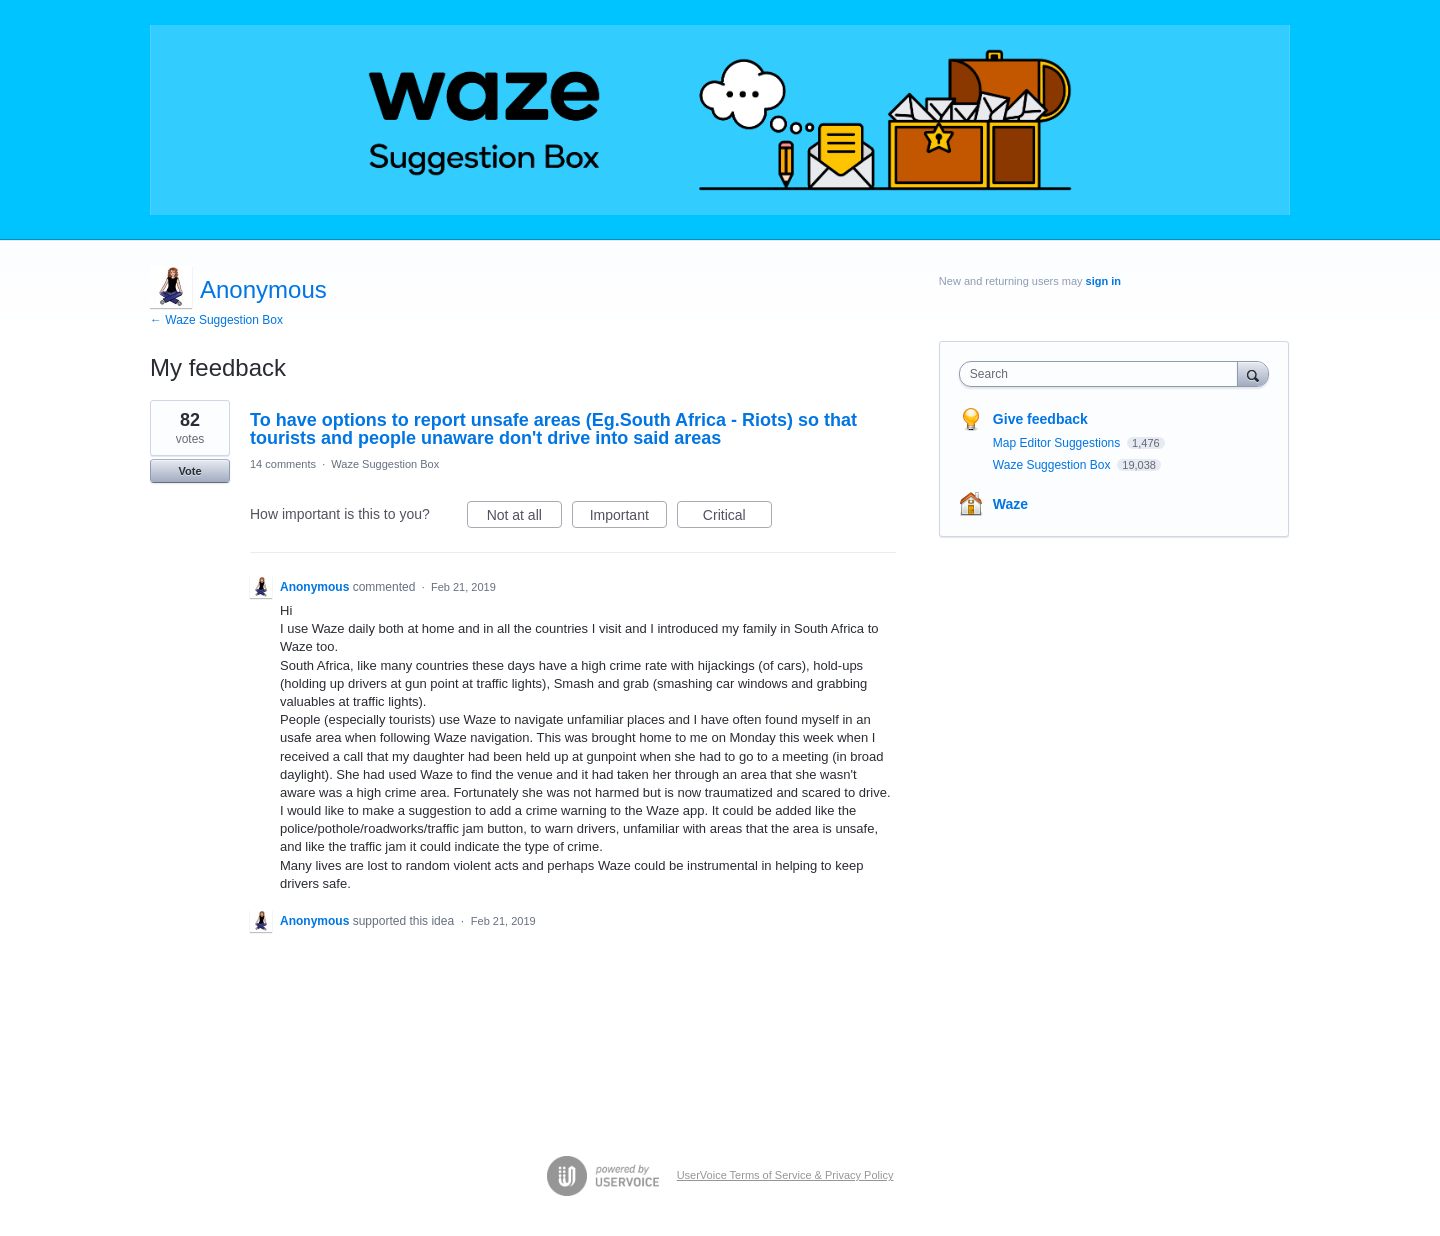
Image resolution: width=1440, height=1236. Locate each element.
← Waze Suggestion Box (216, 320)
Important (628, 518)
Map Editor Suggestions (1058, 443)
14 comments (283, 464)
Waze (1010, 504)
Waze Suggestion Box (385, 464)
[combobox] (1103, 374)
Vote (189, 471)
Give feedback (1040, 419)
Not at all (524, 518)
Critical (737, 518)
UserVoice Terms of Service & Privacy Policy (785, 1175)
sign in (1103, 281)
